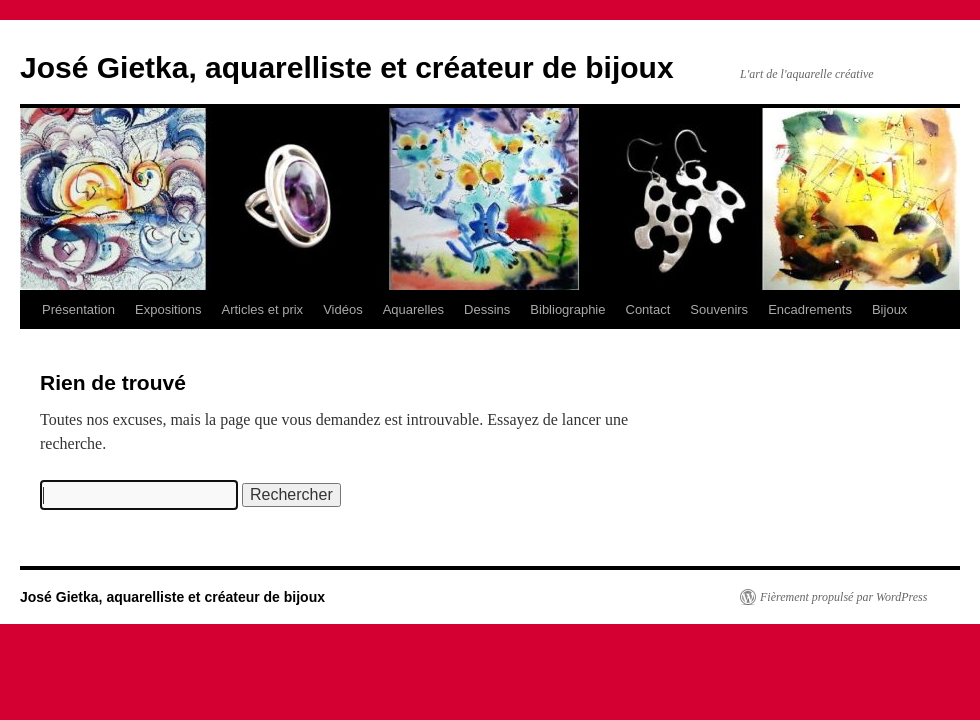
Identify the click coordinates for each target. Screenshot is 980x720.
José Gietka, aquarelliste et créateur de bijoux (347, 67)
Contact (648, 309)
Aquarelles (413, 309)
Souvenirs (719, 309)
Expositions (168, 309)
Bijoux (889, 309)
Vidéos (343, 309)
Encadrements (810, 309)
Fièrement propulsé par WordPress (843, 597)
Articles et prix (262, 309)
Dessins (487, 309)
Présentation (78, 309)
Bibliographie (567, 309)
